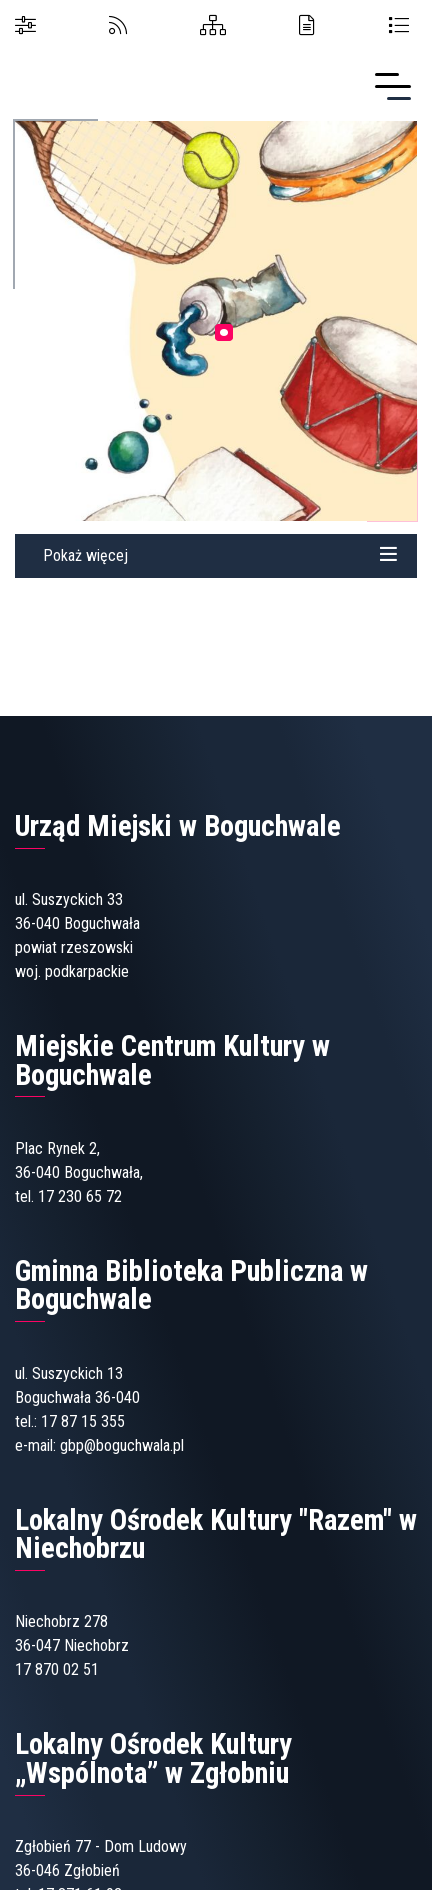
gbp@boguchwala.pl (122, 1445)
